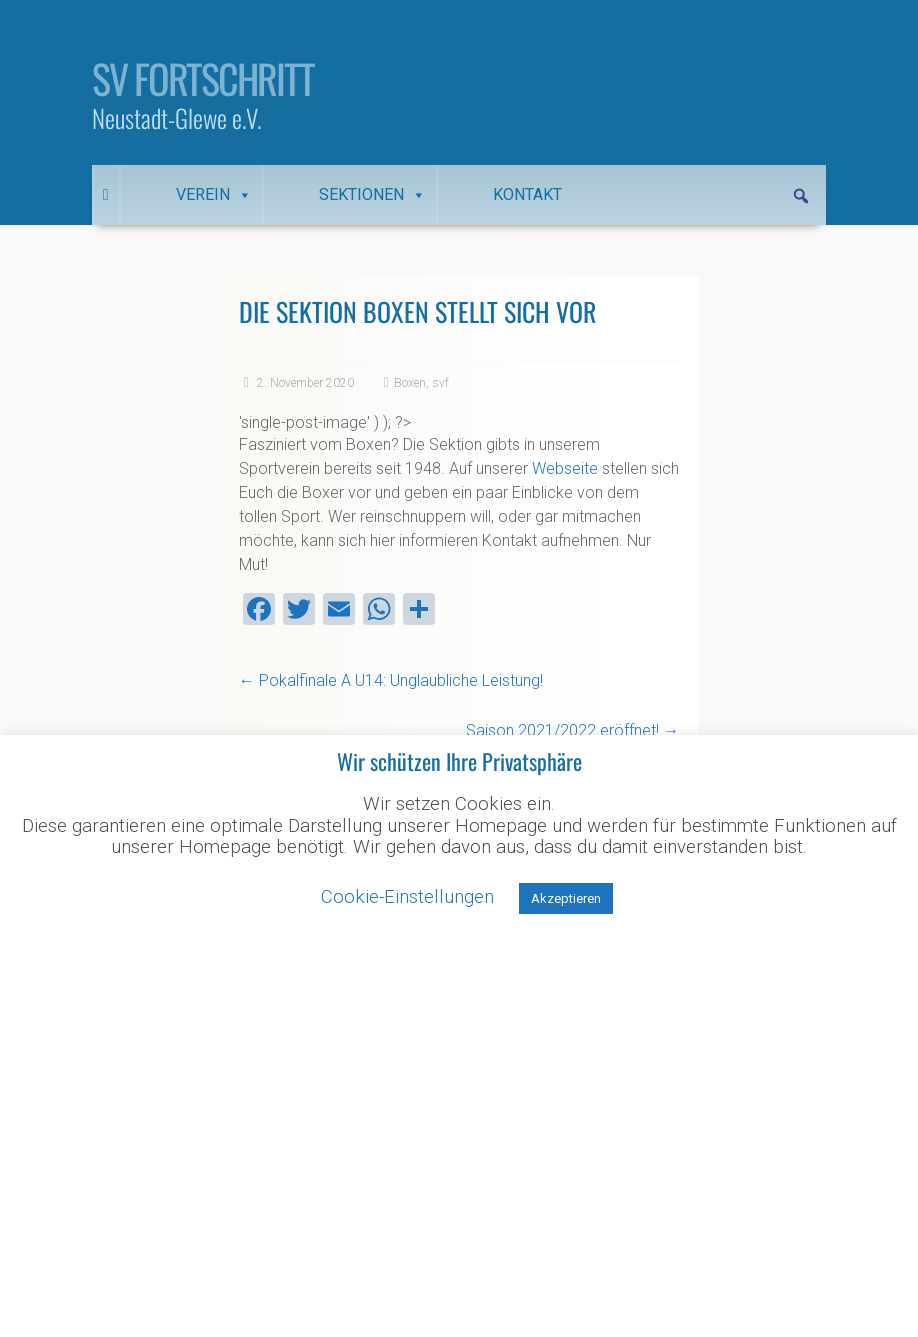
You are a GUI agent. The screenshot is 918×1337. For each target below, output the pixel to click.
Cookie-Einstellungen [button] (407, 897)
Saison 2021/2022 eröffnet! (572, 730)
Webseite (565, 468)
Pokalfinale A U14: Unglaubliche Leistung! (391, 680)
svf (440, 383)
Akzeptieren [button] (566, 898)
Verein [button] (214, 195)
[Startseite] (106, 195)
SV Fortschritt (203, 78)
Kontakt (527, 194)
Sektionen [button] (372, 195)
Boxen (410, 383)
